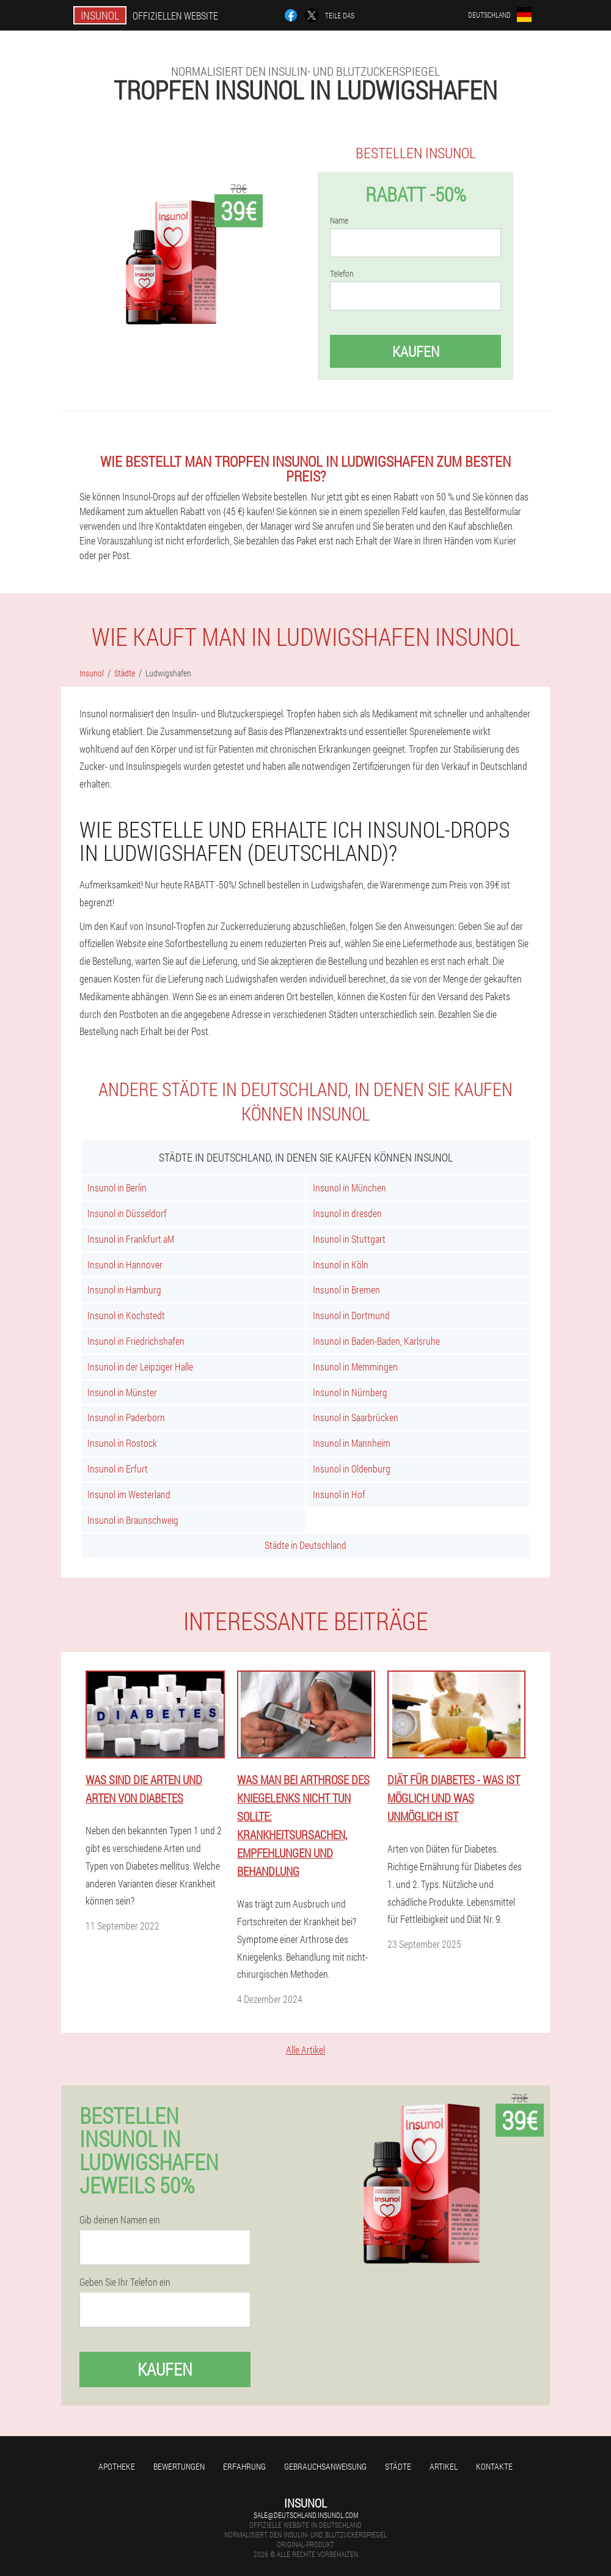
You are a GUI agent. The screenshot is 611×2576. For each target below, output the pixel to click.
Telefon (342, 273)
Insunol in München (349, 1187)
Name (339, 220)
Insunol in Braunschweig (132, 1519)
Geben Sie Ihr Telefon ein (124, 2282)
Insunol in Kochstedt (126, 1315)
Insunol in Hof (339, 1494)
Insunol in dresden (347, 1213)
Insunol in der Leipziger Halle (140, 1366)
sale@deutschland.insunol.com (306, 2515)
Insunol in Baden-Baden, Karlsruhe (376, 1340)
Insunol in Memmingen (355, 1366)
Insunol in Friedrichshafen (136, 1340)
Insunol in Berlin (117, 1187)
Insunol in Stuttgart (349, 1238)
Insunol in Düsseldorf (127, 1213)
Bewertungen (179, 2466)
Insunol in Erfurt (117, 1468)
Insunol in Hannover (125, 1264)
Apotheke (116, 2466)
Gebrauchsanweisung (325, 2466)
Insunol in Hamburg (124, 1289)
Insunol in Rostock (122, 1442)
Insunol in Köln (340, 1264)
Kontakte (494, 2466)
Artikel (444, 2466)
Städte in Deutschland (305, 1545)
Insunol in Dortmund (351, 1315)
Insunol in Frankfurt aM (130, 1238)
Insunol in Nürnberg (350, 1392)
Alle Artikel (305, 2049)
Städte (398, 2466)
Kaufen (415, 351)
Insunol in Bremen (346, 1289)
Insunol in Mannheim (351, 1442)
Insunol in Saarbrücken (355, 1417)
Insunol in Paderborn (126, 1417)
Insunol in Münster (122, 1392)
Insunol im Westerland (128, 1494)
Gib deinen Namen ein (119, 2220)
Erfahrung (244, 2466)
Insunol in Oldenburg (351, 1468)
